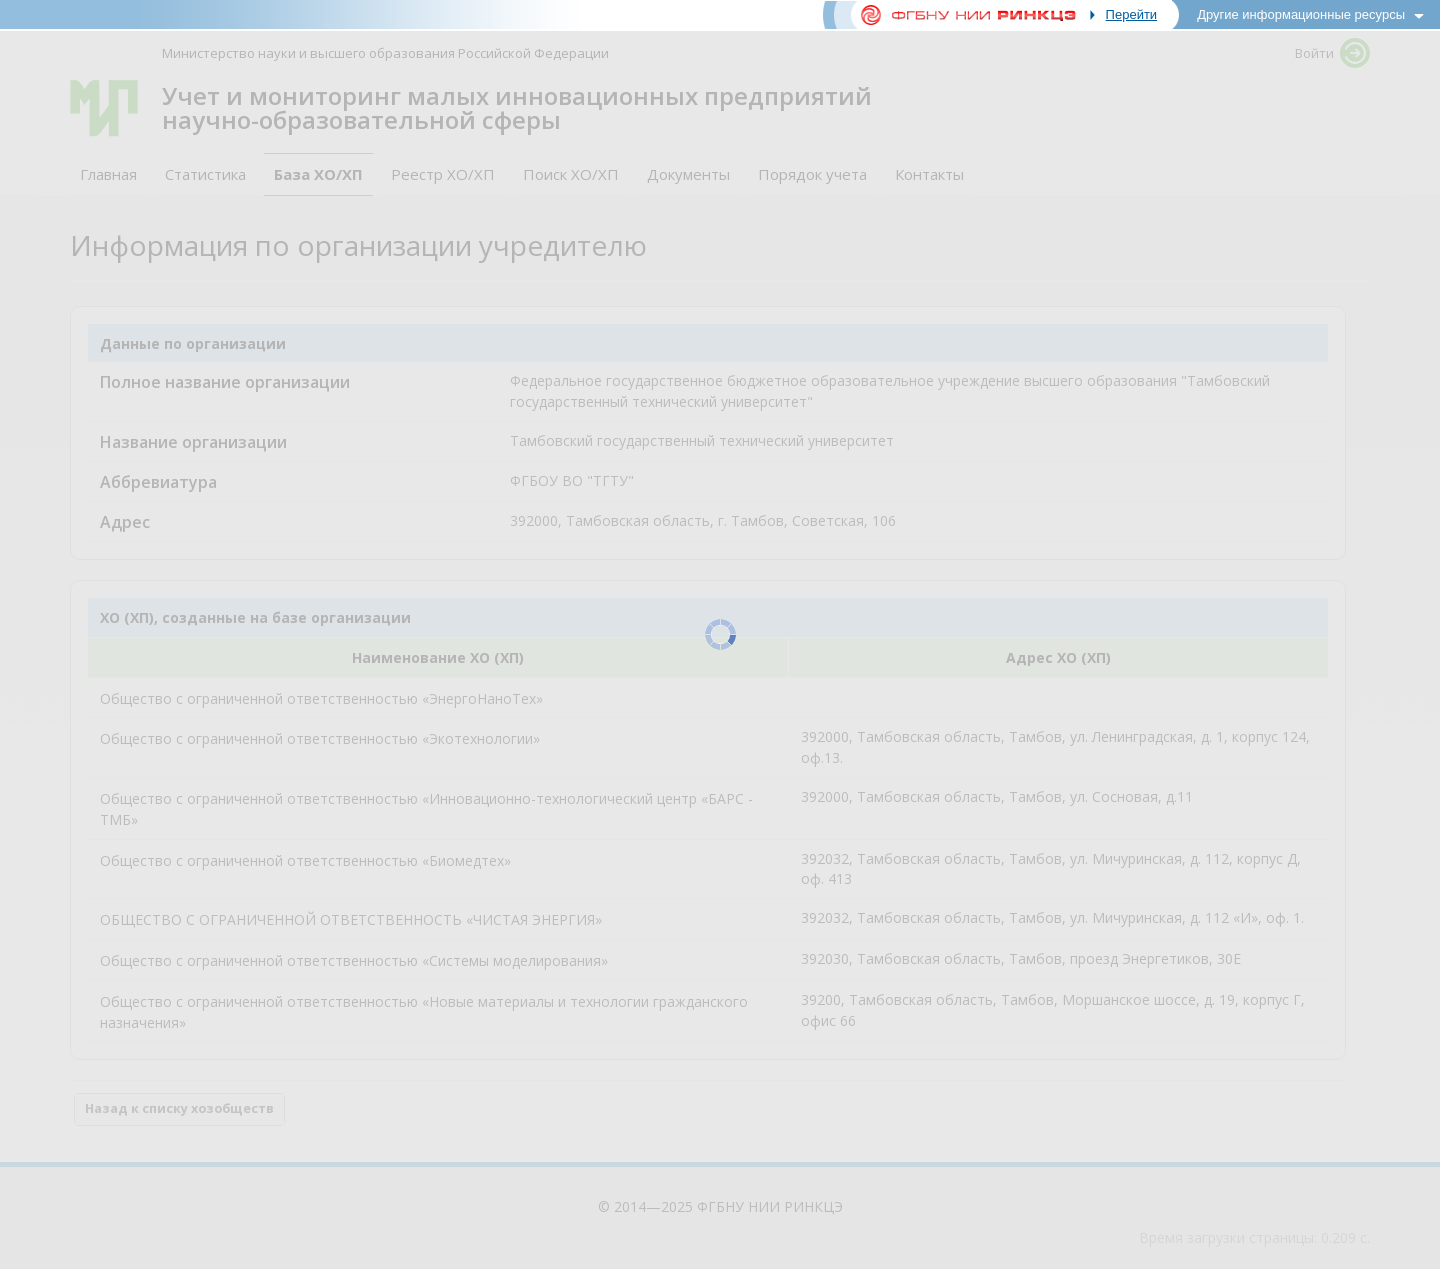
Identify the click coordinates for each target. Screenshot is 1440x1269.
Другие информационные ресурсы (1301, 14)
